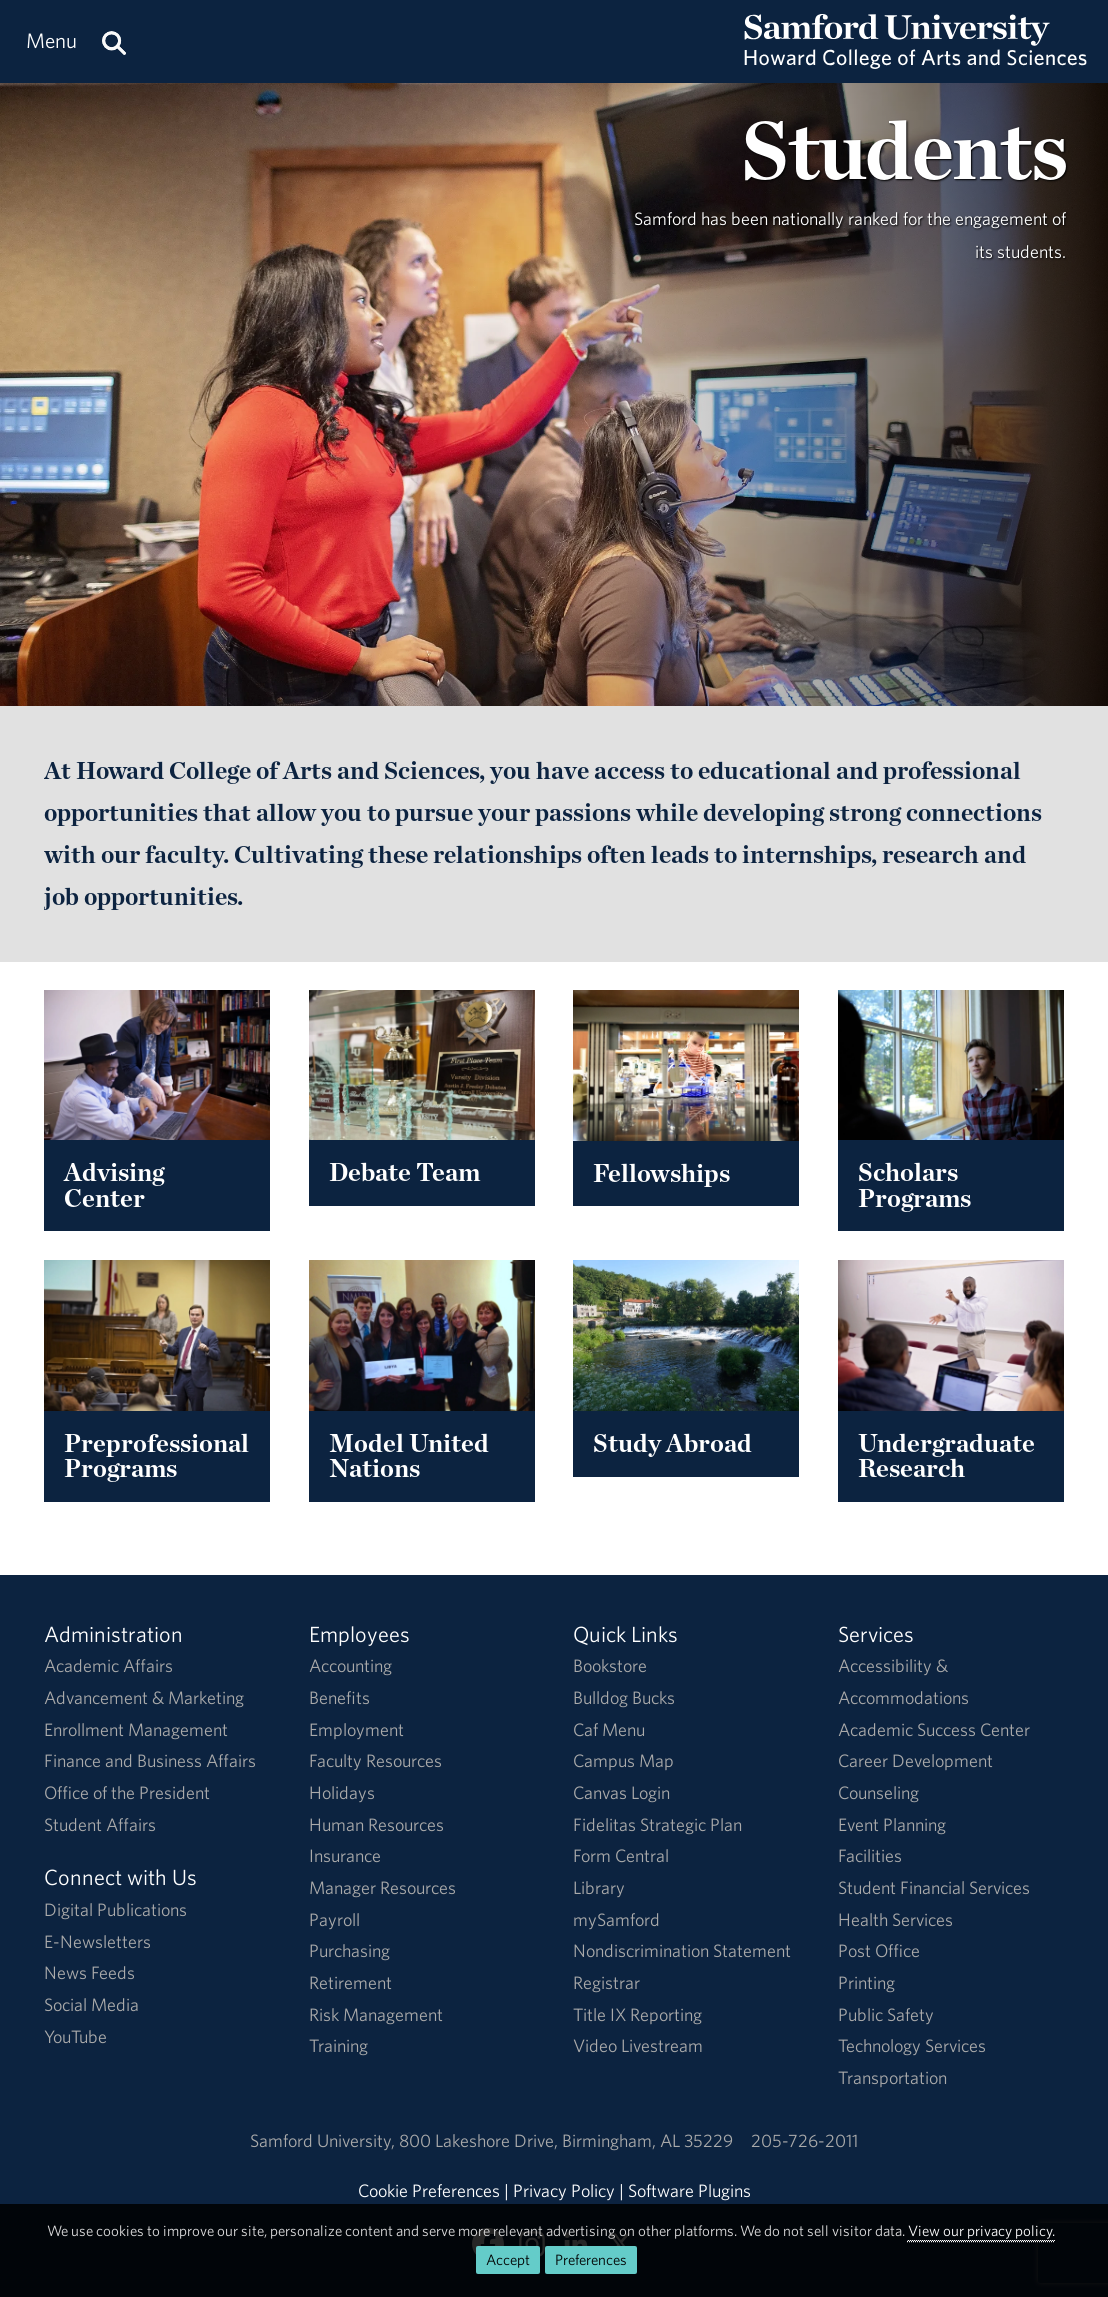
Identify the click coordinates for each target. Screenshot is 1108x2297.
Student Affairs (100, 1824)
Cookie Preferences (429, 2190)
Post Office (879, 1950)
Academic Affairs (108, 1665)
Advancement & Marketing (144, 1697)
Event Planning (892, 1824)
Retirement (350, 1982)
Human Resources (376, 1824)
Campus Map (623, 1760)
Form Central (621, 1855)
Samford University (324, 2140)
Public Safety (886, 2014)
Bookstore (610, 1665)
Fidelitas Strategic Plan (657, 1824)
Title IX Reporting (637, 2014)
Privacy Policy (564, 2190)
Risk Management (376, 2014)
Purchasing (349, 1950)
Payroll (334, 1919)
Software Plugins (689, 2190)
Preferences (591, 2259)
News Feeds (89, 1972)
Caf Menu (609, 1729)
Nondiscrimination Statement (682, 1950)
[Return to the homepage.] (915, 60)
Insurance (345, 1855)
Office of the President (127, 1792)
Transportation (892, 2077)
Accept (508, 2259)
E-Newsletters (97, 1941)
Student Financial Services (934, 1887)
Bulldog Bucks (624, 1697)
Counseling (878, 1792)
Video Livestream (638, 2045)
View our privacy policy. (981, 2230)
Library (599, 1887)
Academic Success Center (934, 1729)
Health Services (895, 1919)
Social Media (91, 2004)
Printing (866, 1982)
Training (338, 2045)
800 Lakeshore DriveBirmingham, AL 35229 (566, 2140)
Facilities (870, 1855)
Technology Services (912, 2045)
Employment (356, 1729)
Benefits (339, 1697)
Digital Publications (115, 1909)
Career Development (915, 1760)
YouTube (75, 2036)
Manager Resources (382, 1887)
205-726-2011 (804, 2140)
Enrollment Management (136, 1729)
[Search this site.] (114, 41)
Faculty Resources (375, 1760)
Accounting (350, 1665)
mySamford (616, 1919)
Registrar (606, 1982)
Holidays (342, 1792)
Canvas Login (621, 1792)
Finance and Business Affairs (150, 1760)
